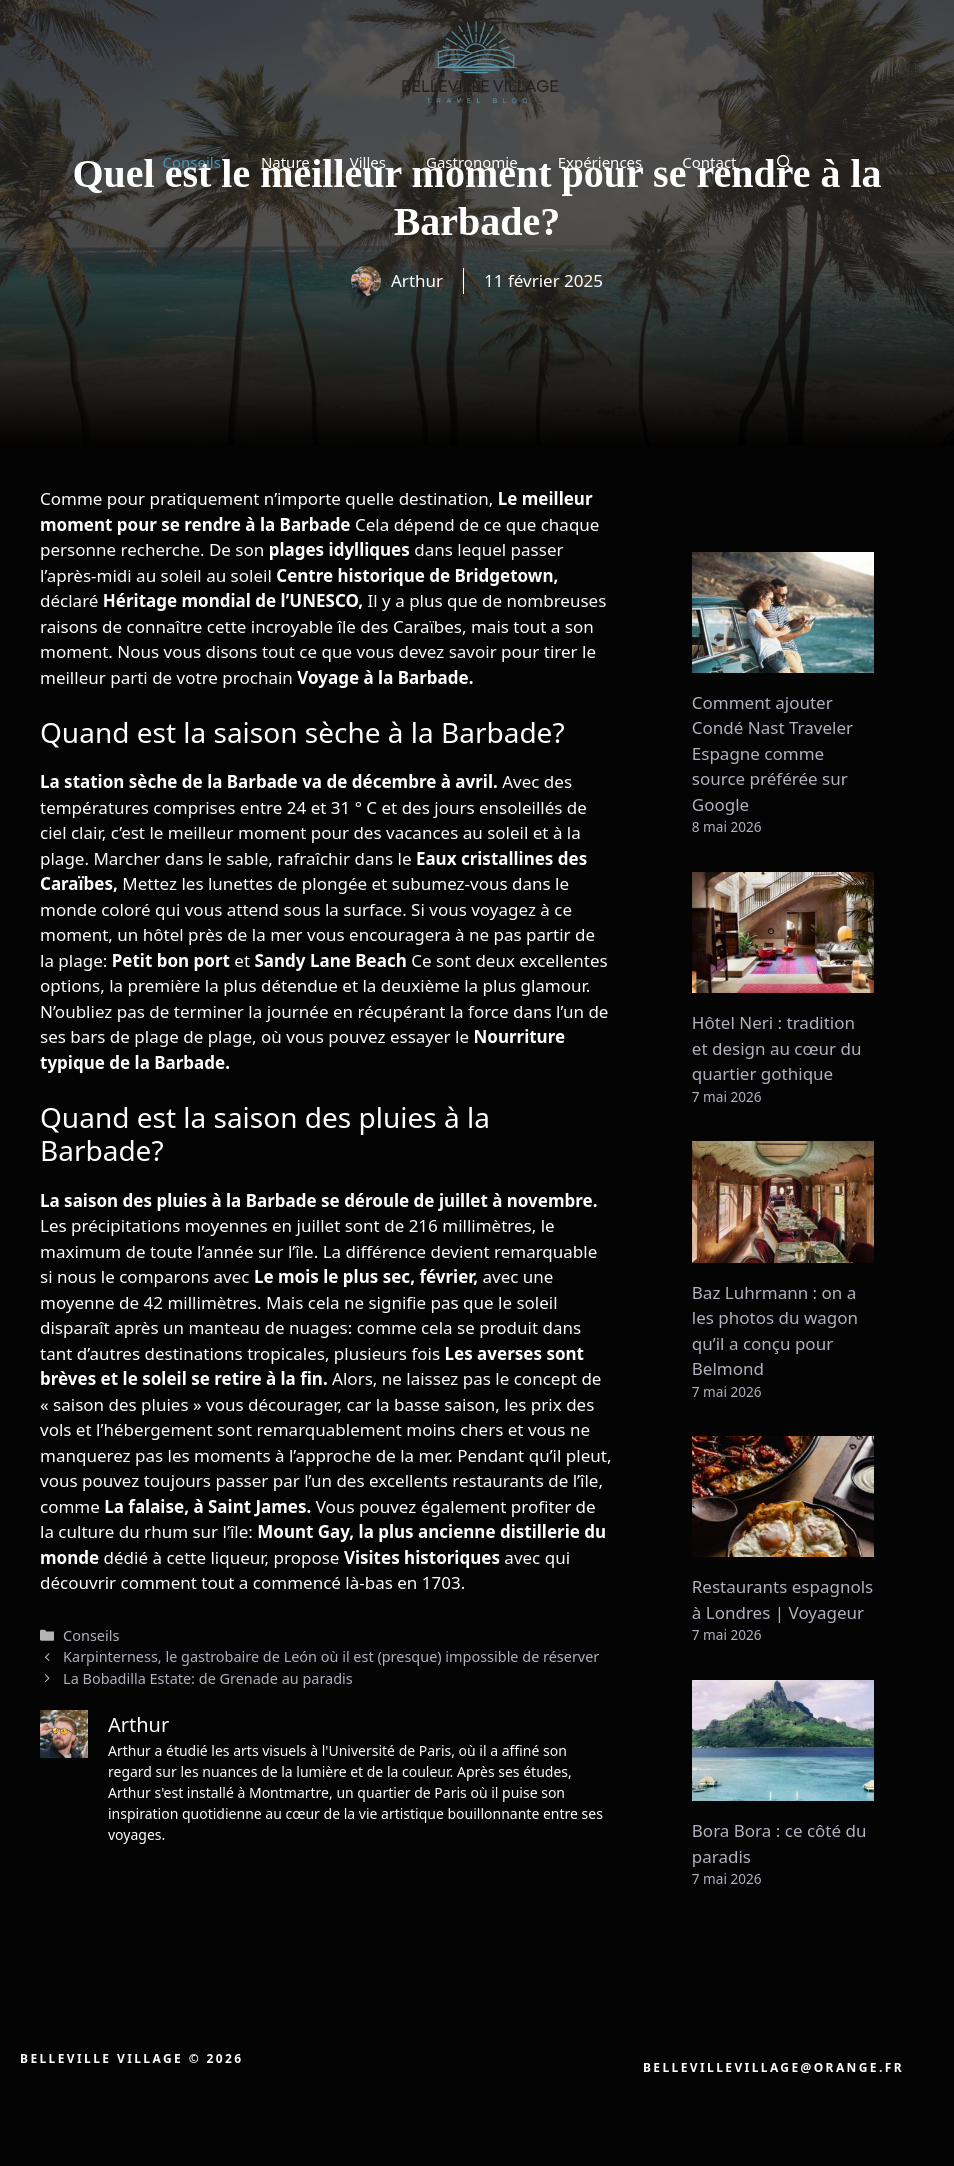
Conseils (191, 162)
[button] (784, 162)
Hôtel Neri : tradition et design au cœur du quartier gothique (777, 1048)
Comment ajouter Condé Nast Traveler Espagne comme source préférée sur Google (772, 753)
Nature (285, 162)
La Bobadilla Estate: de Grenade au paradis (208, 1678)
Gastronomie (472, 162)
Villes (368, 162)
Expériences (600, 162)
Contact (709, 162)
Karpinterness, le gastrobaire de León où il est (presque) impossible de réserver (331, 1656)
